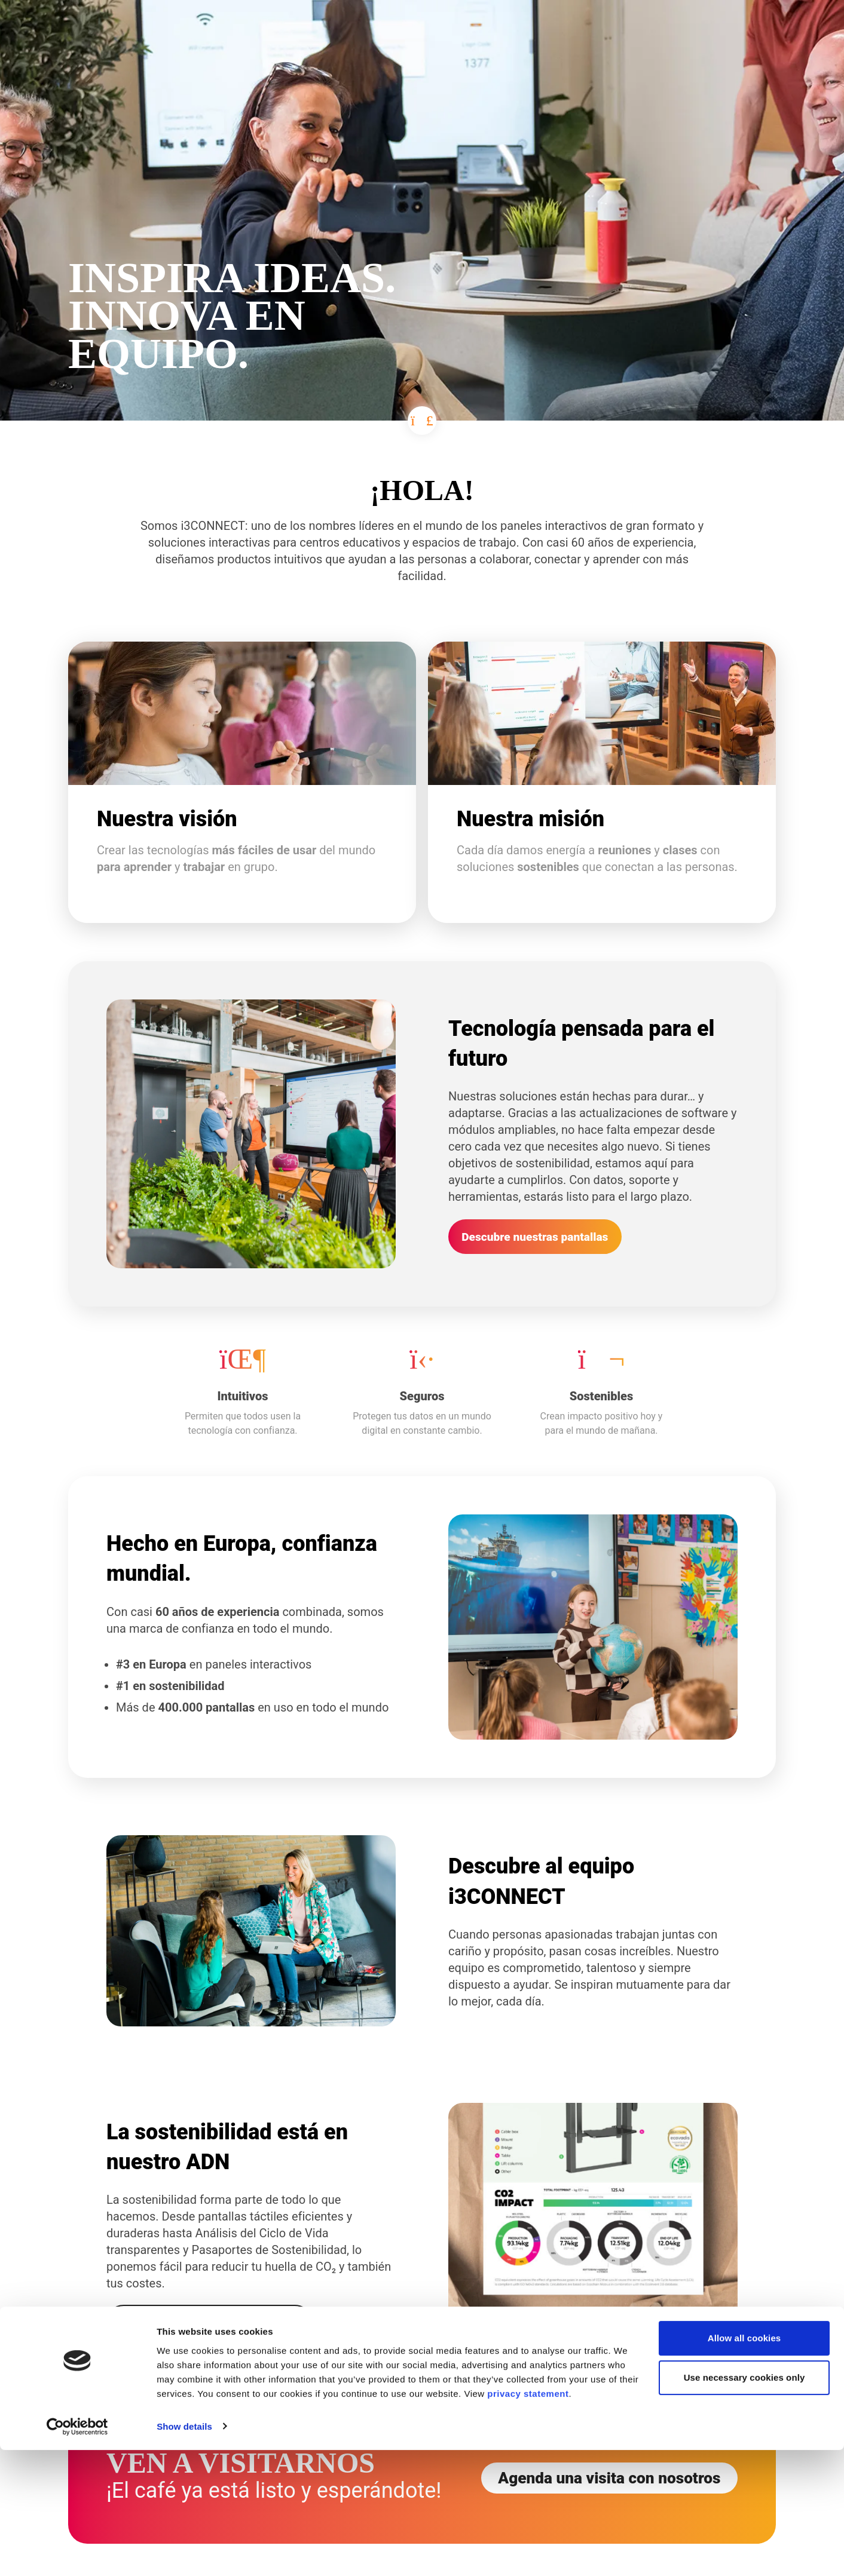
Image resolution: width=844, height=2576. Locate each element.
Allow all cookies (744, 2465)
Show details (184, 2552)
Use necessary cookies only (744, 2503)
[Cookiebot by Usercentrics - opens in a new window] (77, 2553)
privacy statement (527, 2519)
